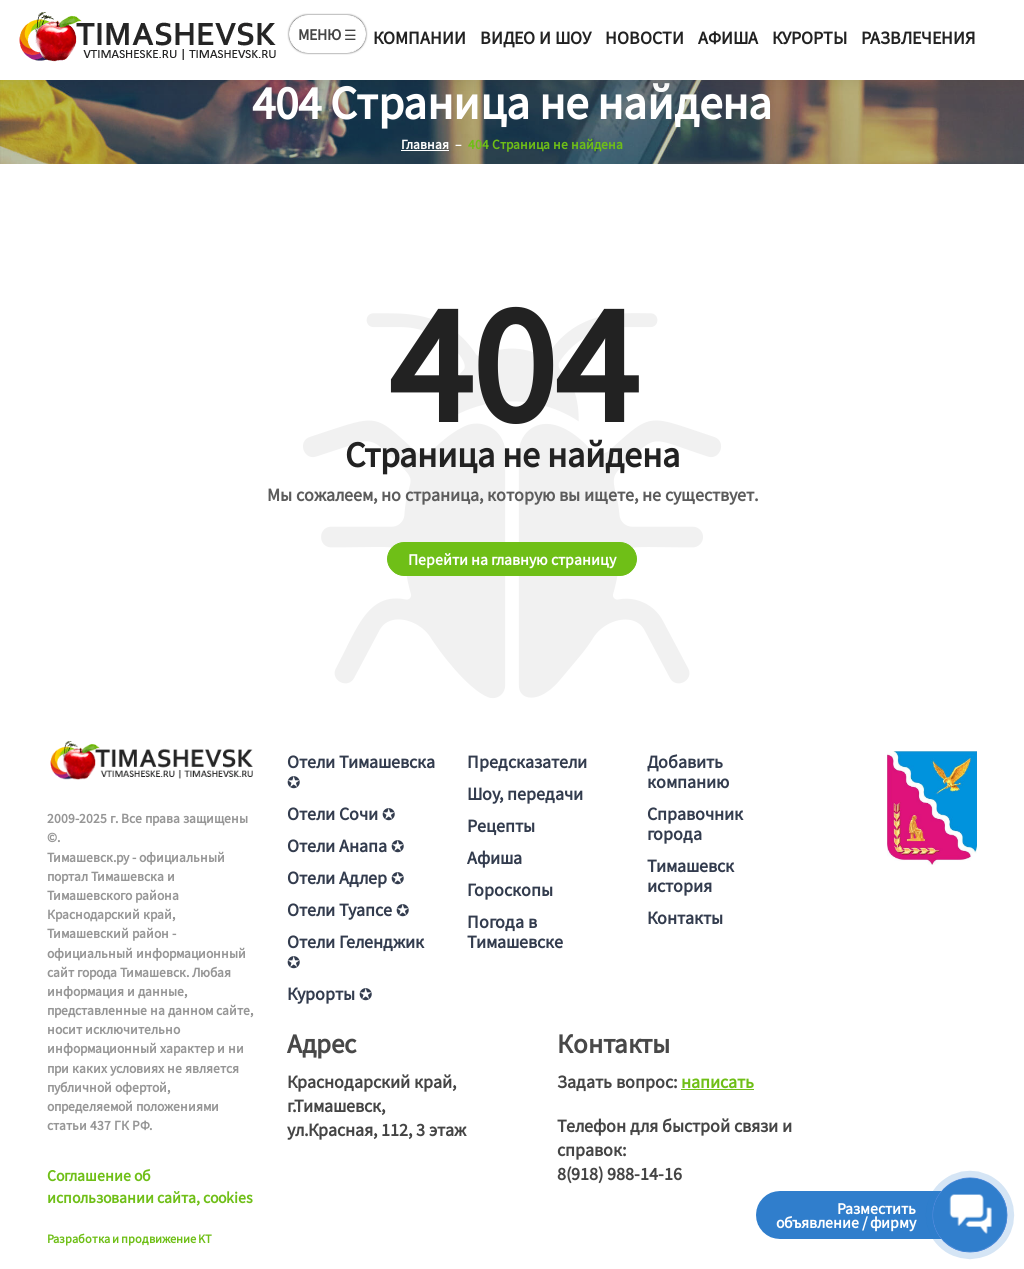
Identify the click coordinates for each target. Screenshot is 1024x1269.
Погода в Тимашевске (515, 931)
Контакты (685, 917)
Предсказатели (527, 761)
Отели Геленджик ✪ (355, 951)
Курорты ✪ (329, 993)
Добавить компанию (688, 771)
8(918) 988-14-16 (619, 1173)
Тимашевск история (690, 875)
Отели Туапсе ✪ (348, 909)
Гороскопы (510, 889)
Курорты (809, 37)
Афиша (728, 37)
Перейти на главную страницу (512, 559)
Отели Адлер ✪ (345, 877)
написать (717, 1081)
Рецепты (501, 825)
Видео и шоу (535, 37)
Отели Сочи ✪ (341, 813)
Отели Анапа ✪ (345, 845)
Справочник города (695, 823)
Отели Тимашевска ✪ (361, 771)
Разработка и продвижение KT (129, 1238)
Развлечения (918, 37)
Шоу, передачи (525, 793)
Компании (419, 37)
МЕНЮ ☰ (327, 34)
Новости (644, 37)
